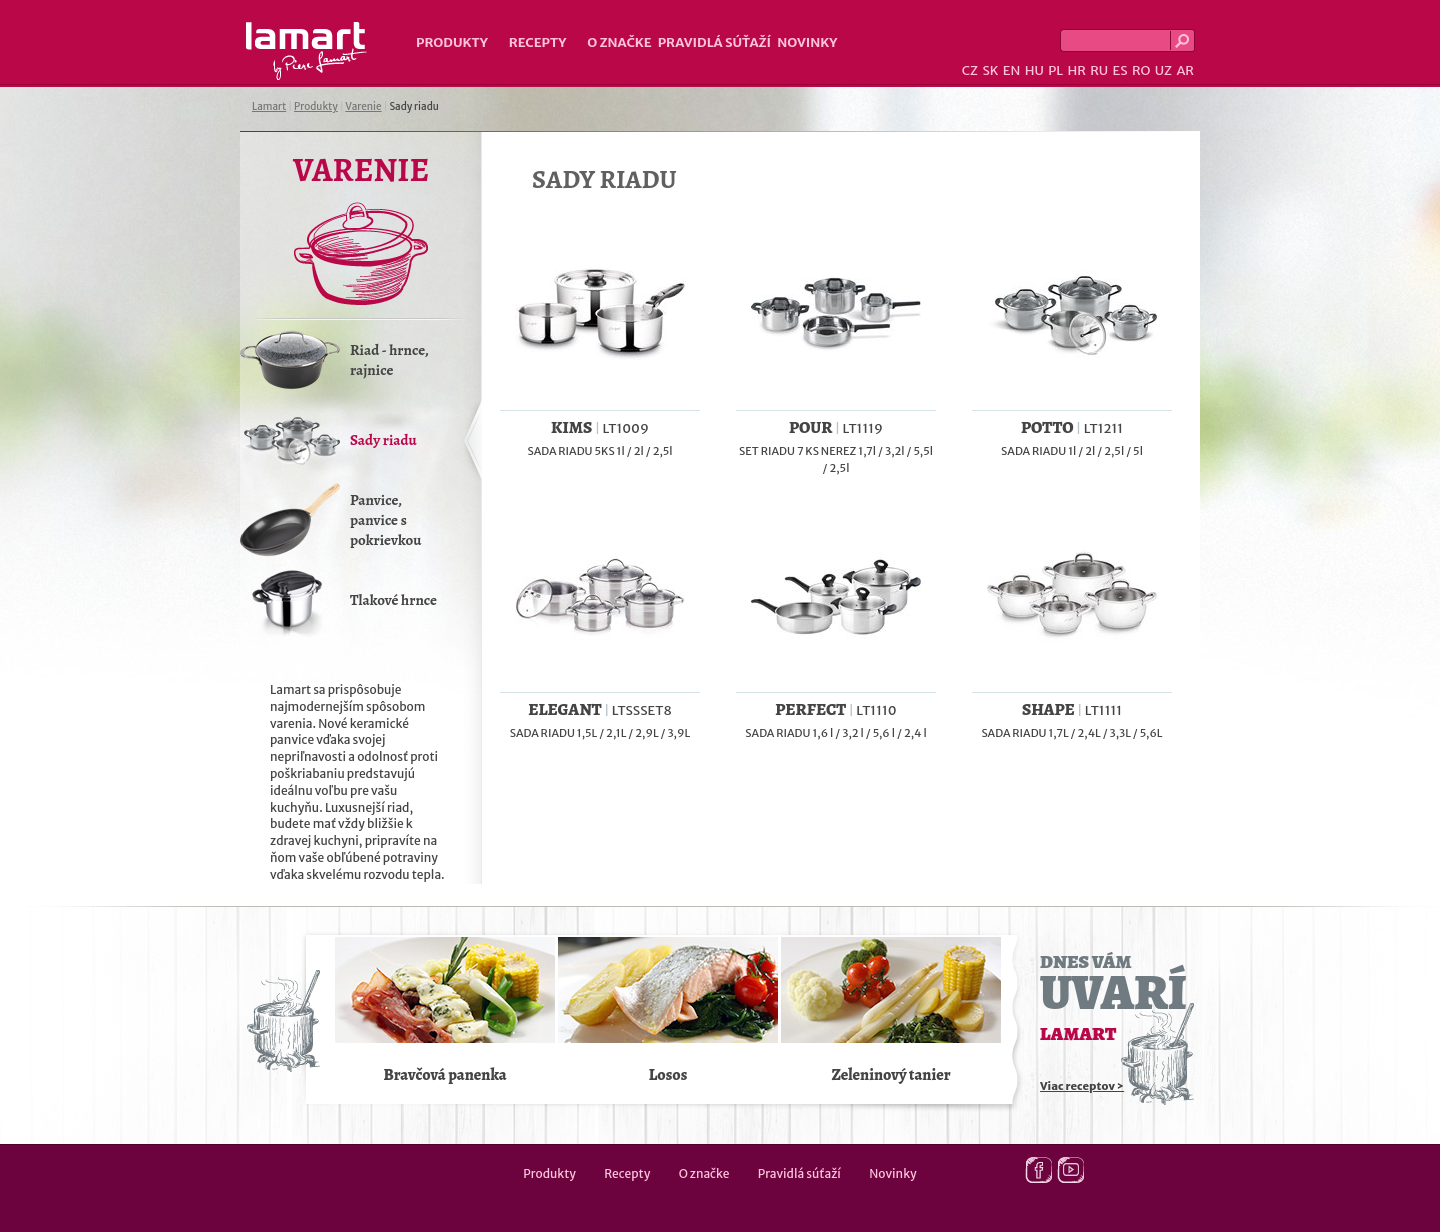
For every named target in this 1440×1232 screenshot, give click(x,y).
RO (1141, 70)
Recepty (537, 42)
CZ (970, 70)
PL (1055, 70)
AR (1185, 70)
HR (1076, 70)
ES (1120, 70)
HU (1034, 70)
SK (990, 70)
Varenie (363, 106)
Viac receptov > (1082, 1086)
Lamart (306, 51)
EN (1012, 70)
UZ (1163, 70)
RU (1099, 70)
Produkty (452, 42)
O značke (619, 42)
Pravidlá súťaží (715, 42)
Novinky (807, 42)
